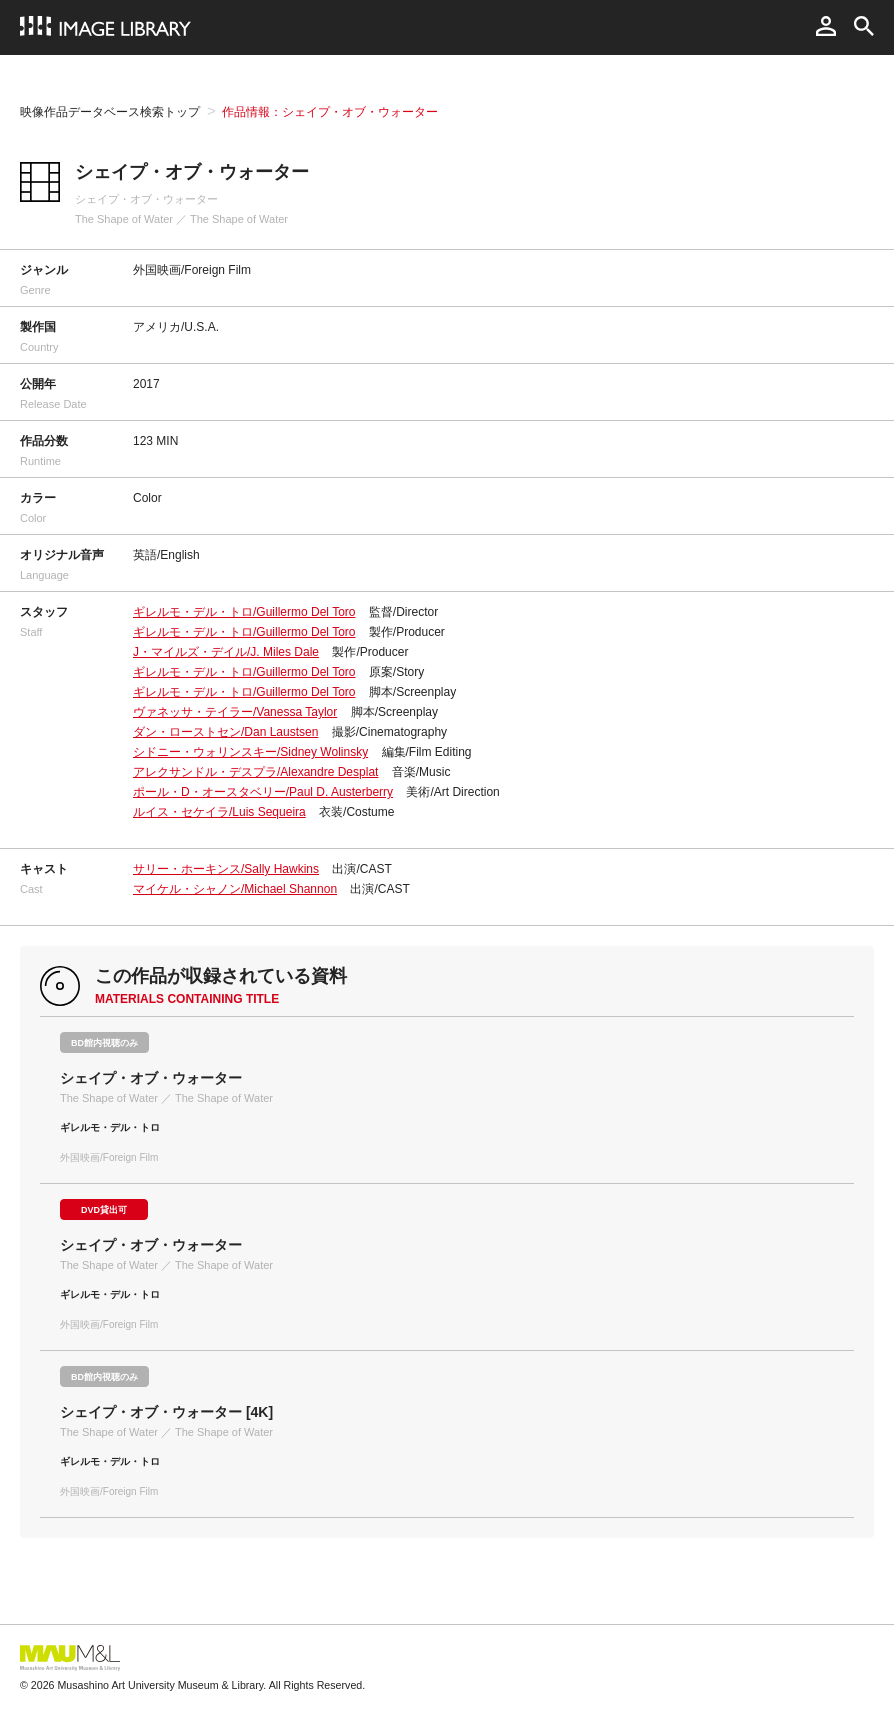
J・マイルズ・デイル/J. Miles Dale (226, 652)
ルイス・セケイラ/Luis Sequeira (219, 812)
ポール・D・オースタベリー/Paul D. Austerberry (263, 792)
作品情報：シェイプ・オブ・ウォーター (330, 112)
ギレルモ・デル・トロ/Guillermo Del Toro (244, 612)
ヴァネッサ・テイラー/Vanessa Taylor (235, 712)
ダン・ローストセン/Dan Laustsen (225, 732)
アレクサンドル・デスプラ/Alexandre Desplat (255, 772)
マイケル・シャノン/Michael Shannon (235, 889)
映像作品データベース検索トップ (110, 112)
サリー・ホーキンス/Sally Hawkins (226, 869)
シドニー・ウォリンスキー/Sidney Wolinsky (250, 752)
